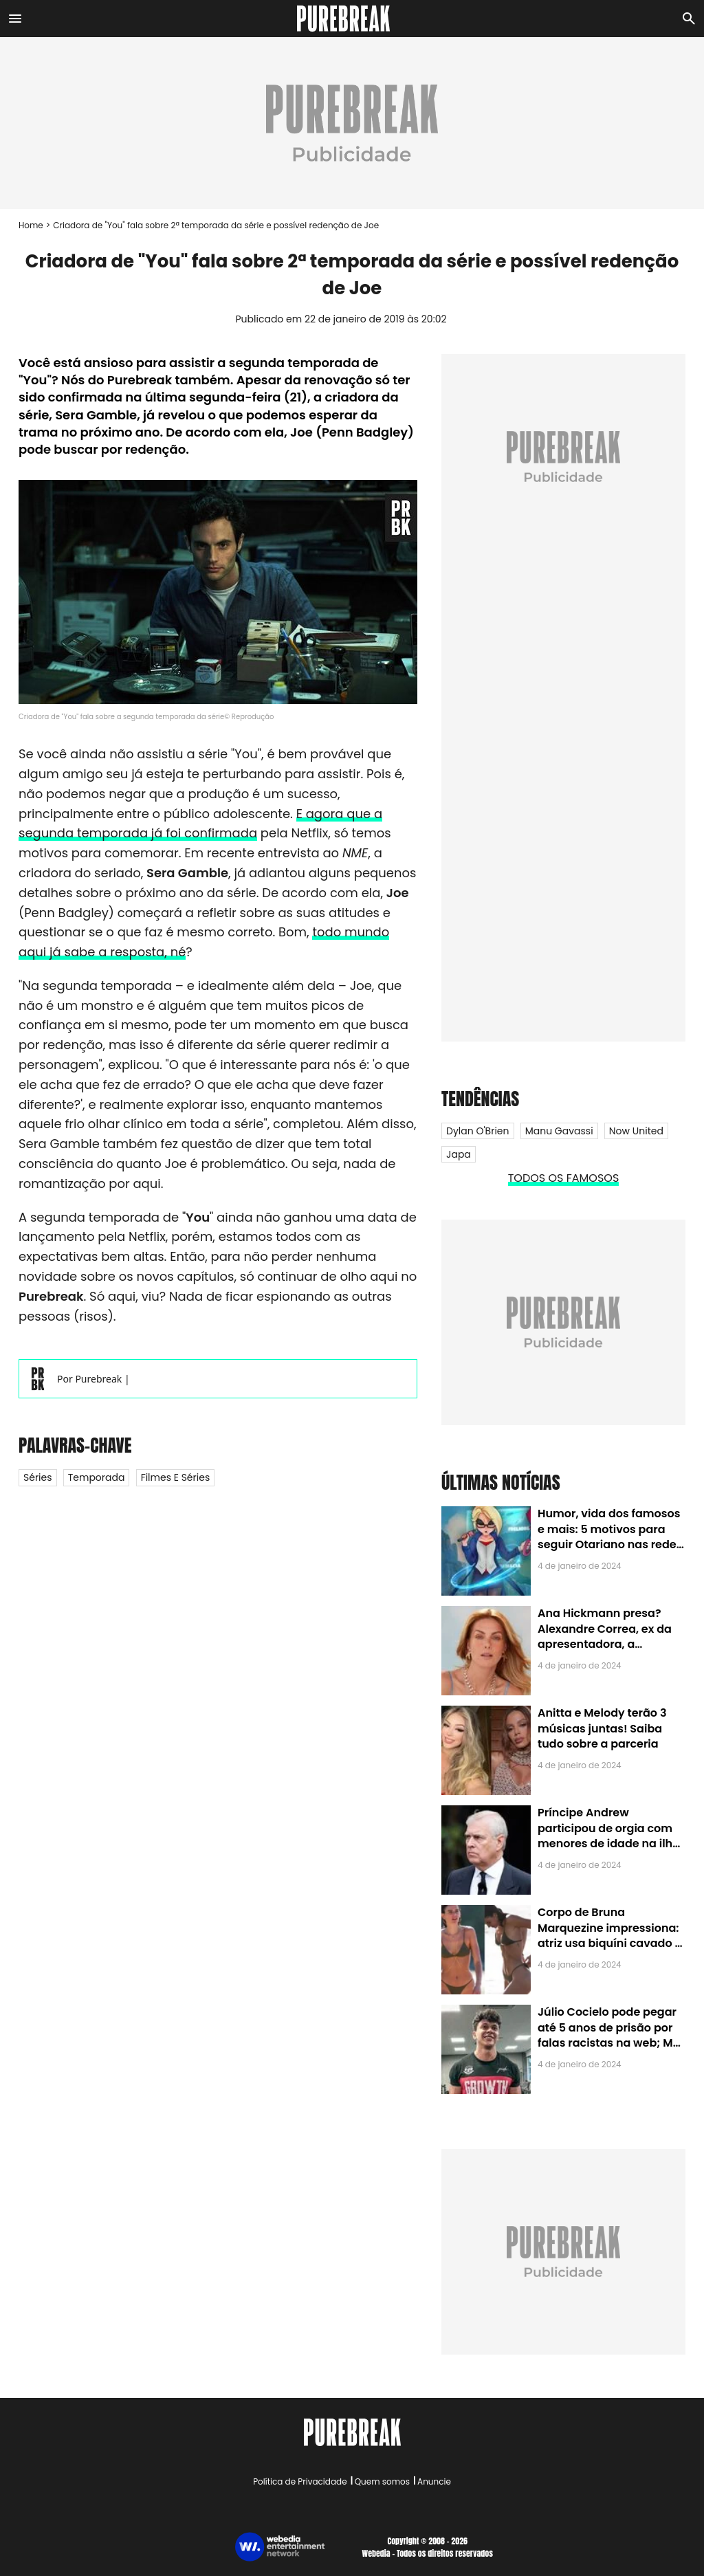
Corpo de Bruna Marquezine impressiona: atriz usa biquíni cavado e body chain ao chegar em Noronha (609, 1943)
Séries (37, 1477)
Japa (458, 1154)
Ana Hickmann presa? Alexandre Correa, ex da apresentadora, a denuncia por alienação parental (605, 1644)
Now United (636, 1131)
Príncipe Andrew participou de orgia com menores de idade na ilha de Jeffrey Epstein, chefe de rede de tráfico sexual (609, 1843)
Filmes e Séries (175, 1477)
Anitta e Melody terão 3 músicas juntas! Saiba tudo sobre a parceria (602, 1728)
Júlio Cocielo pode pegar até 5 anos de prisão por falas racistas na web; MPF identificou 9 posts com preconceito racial (611, 2043)
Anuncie (434, 2481)
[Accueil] (352, 18)
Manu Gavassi (559, 1131)
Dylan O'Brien (477, 1131)
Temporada (96, 1477)
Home (31, 225)
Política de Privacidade (299, 2481)
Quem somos (382, 2481)
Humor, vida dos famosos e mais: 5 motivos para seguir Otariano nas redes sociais (610, 1536)
